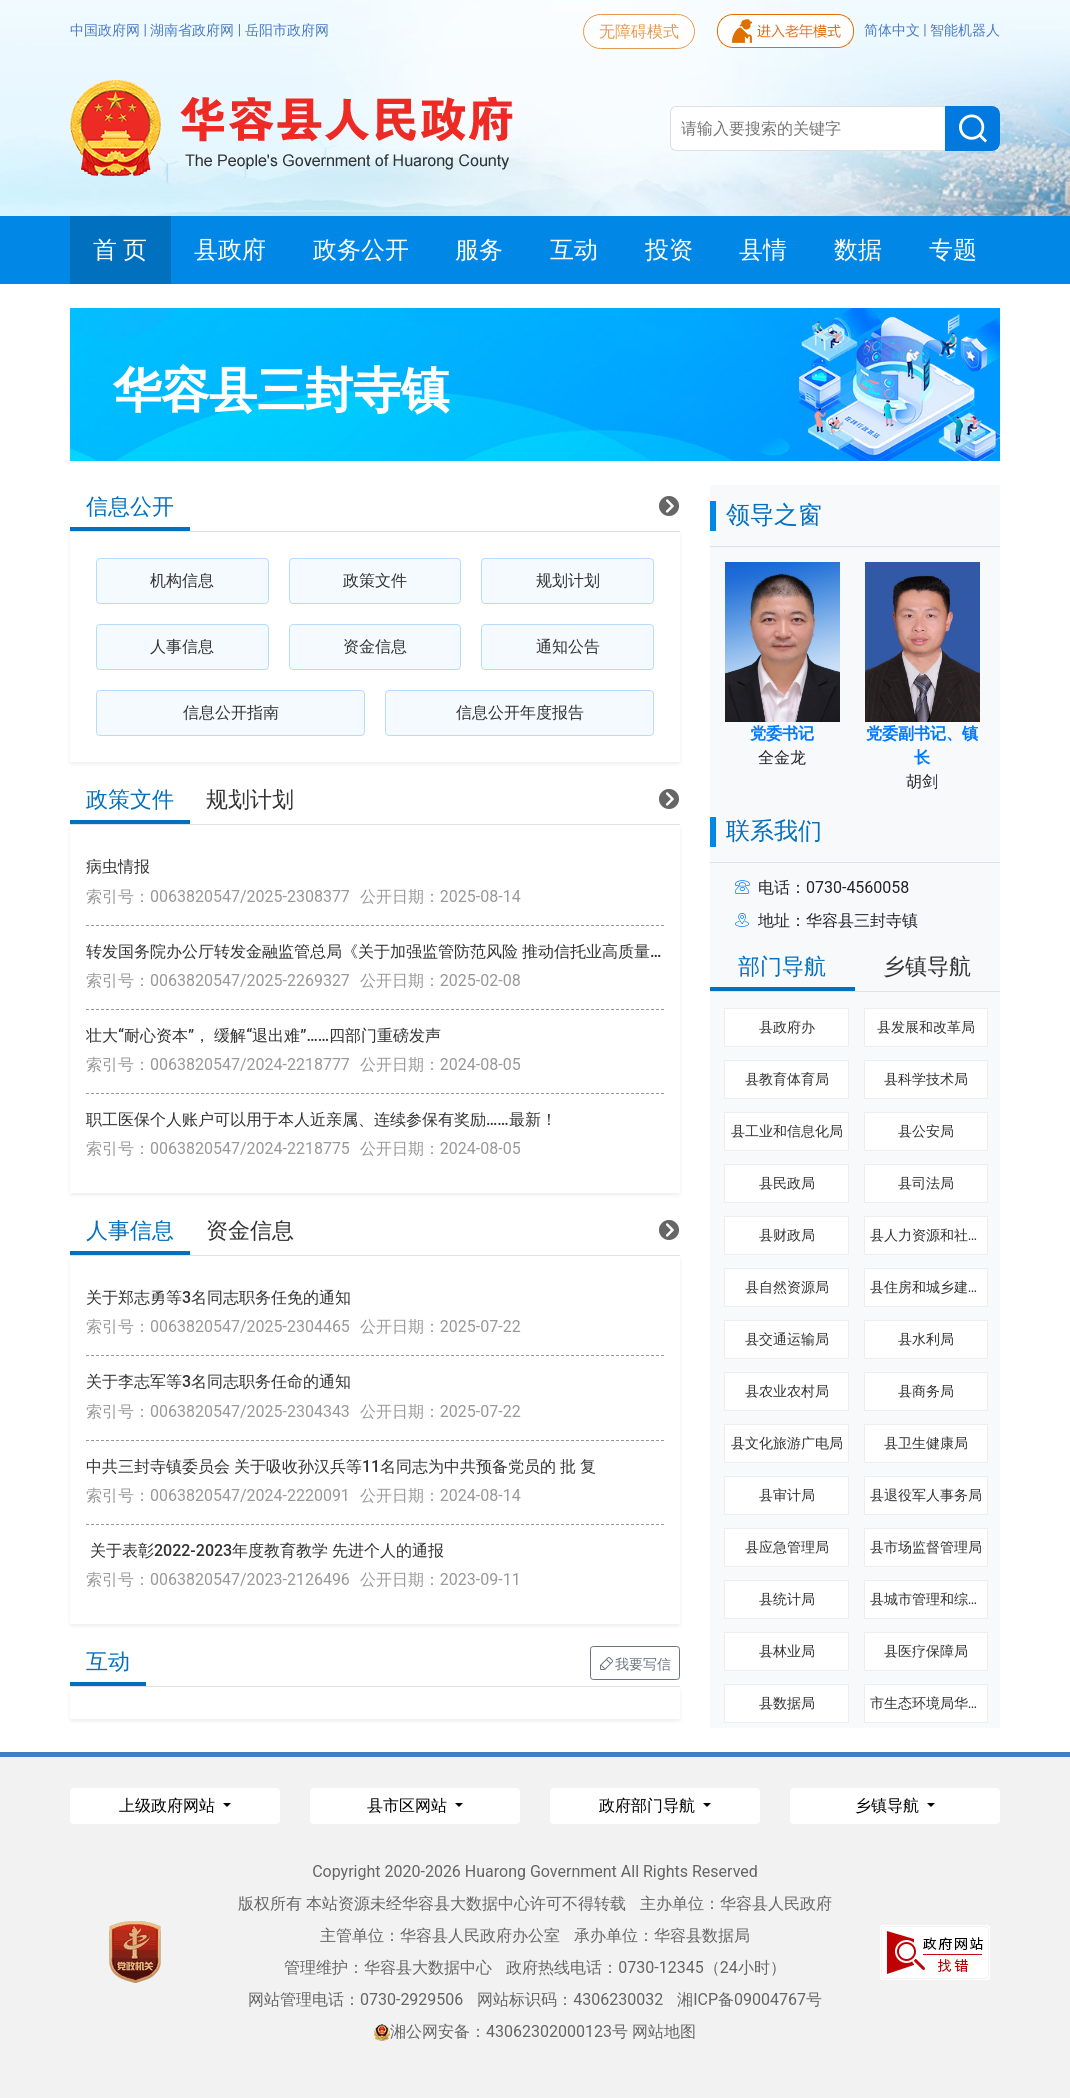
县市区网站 (409, 1805)
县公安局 (926, 1131)
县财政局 (787, 1235)
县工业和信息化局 (787, 1131)
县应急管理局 (787, 1547)
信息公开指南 (231, 712)
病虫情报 (118, 866)
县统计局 (787, 1599)
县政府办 (787, 1027)
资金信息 (375, 646)
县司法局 (926, 1183)
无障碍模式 (639, 31)
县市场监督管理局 (926, 1547)
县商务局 (926, 1391)
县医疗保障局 (926, 1651)
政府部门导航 (649, 1805)
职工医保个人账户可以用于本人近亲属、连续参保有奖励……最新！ (321, 1119)
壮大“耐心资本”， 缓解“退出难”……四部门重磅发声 (263, 1035)
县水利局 (926, 1339)
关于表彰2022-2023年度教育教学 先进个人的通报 (265, 1550)
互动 (108, 1661)
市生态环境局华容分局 (940, 1703)
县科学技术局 (926, 1079)
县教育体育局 (787, 1079)
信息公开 (130, 506)
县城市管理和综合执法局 (947, 1599)
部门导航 (782, 966)
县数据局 (787, 1703)
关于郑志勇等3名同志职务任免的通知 (218, 1297)
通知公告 (568, 646)
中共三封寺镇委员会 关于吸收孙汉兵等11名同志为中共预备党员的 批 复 (341, 1466)
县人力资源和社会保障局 (947, 1235)
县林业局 (787, 1651)
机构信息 (182, 580)
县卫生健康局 (926, 1443)
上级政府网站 (169, 1805)
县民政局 (787, 1183)
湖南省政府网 (193, 30)
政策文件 (375, 580)
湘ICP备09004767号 (749, 1999)
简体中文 (893, 30)
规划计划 (568, 580)
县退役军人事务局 (926, 1495)
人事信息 (182, 646)
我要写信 (635, 1663)
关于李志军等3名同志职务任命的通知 (218, 1381)
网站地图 (664, 2031)
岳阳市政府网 (287, 30)
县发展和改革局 (926, 1027)
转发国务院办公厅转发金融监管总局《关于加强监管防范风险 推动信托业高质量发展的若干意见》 (432, 951)
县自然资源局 (787, 1287)
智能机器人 (965, 30)
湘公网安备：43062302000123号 (501, 2031)
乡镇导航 (927, 966)
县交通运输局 (787, 1339)
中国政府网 (106, 30)
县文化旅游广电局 (787, 1443)
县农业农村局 (787, 1391)
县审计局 (787, 1495)
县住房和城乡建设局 (933, 1287)
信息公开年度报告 (520, 712)
